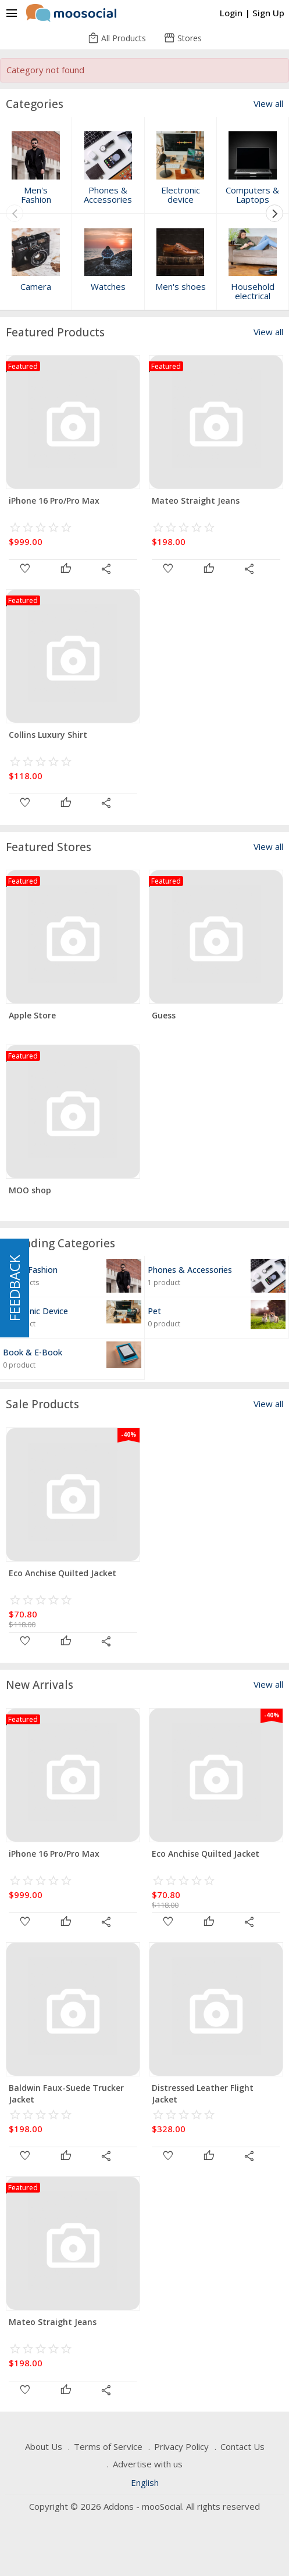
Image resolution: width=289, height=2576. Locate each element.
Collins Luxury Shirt (48, 734)
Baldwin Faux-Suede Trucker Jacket (66, 2093)
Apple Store (32, 1015)
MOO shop (30, 1190)
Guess (164, 1015)
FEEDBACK (14, 1288)
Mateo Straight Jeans (196, 500)
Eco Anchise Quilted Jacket (62, 1572)
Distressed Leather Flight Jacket (203, 2093)
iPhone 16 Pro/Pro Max (54, 500)
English (145, 2482)
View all (268, 103)
